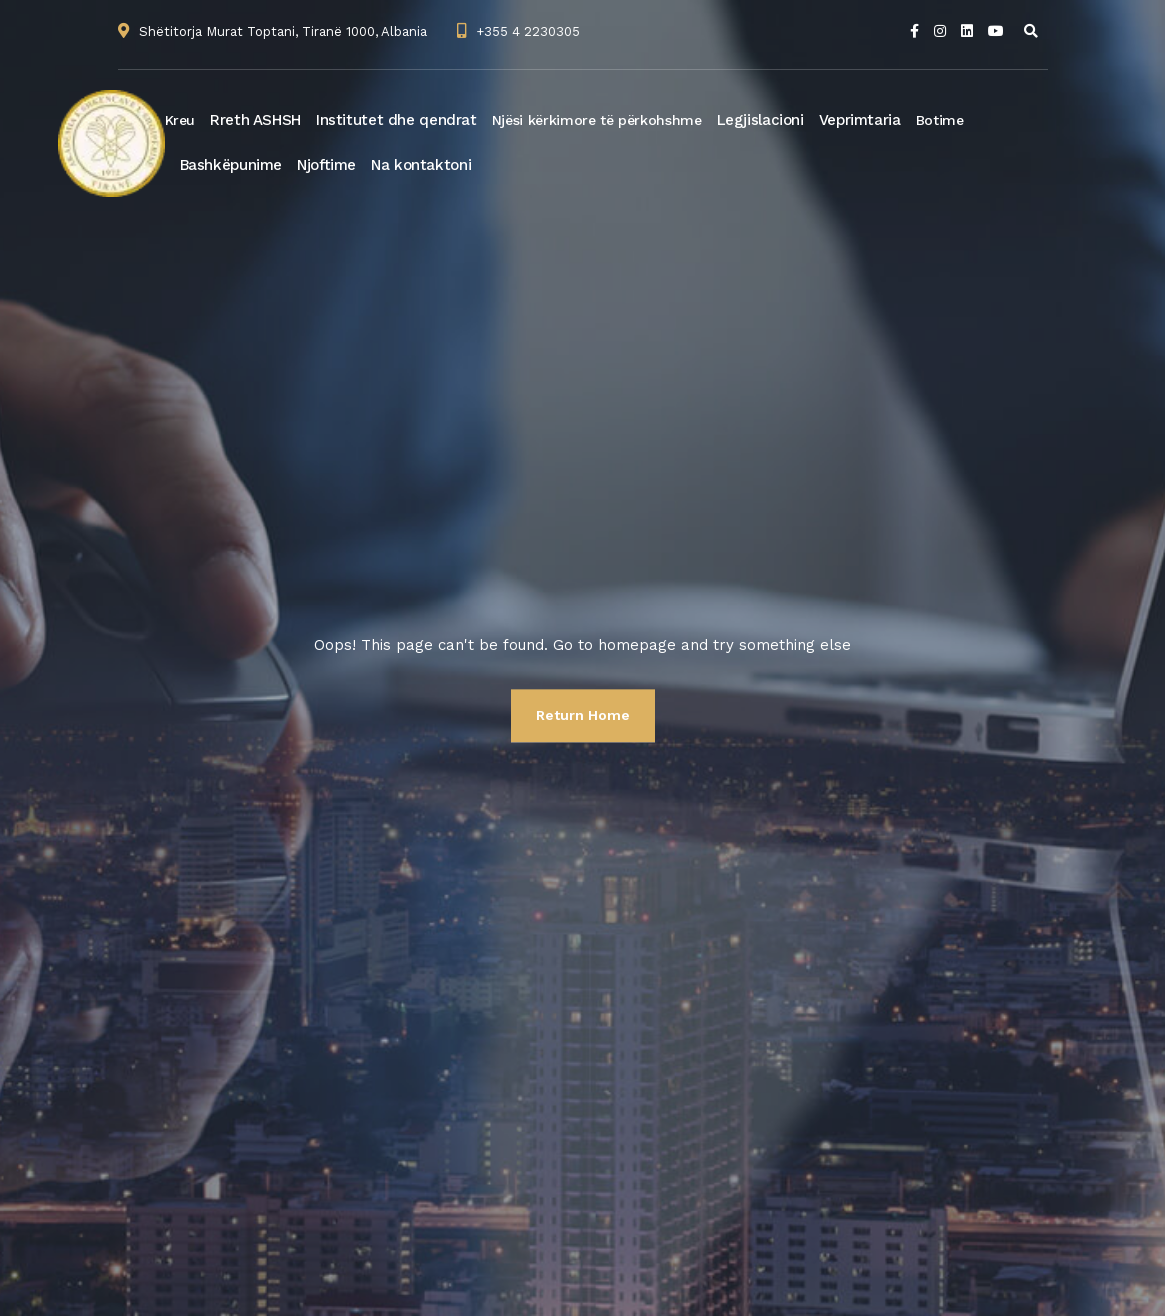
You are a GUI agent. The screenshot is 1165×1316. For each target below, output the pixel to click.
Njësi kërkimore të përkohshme (597, 120)
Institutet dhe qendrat (396, 120)
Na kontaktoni (421, 165)
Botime (940, 120)
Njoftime (326, 165)
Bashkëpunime (231, 165)
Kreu (180, 120)
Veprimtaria (860, 120)
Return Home (583, 715)
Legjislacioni (760, 120)
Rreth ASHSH (255, 120)
